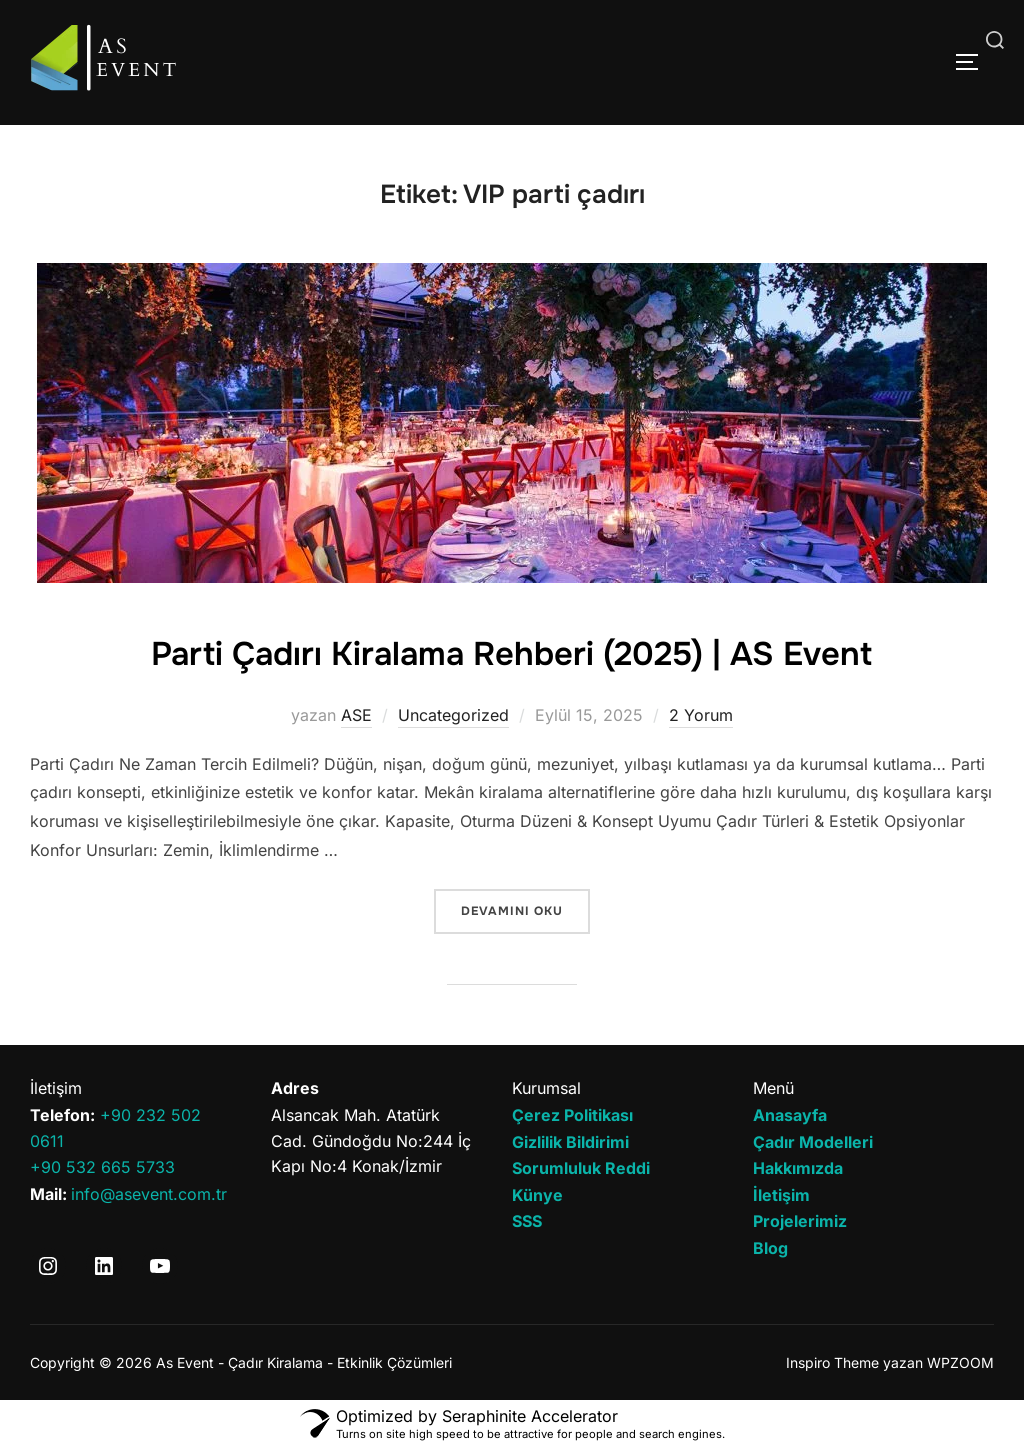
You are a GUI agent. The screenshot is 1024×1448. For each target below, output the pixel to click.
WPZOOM (960, 1362)
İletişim (781, 1195)
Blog (770, 1248)
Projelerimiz (800, 1221)
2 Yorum (701, 715)
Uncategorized (453, 715)
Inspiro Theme (832, 1362)
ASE (356, 715)
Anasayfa (790, 1115)
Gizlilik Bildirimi (570, 1142)
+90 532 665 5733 (102, 1167)
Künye (537, 1195)
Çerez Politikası (572, 1115)
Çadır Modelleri (813, 1142)
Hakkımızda (798, 1168)
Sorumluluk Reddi (581, 1168)
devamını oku (525, 909)
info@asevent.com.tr (149, 1194)
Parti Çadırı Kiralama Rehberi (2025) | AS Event (511, 651)
